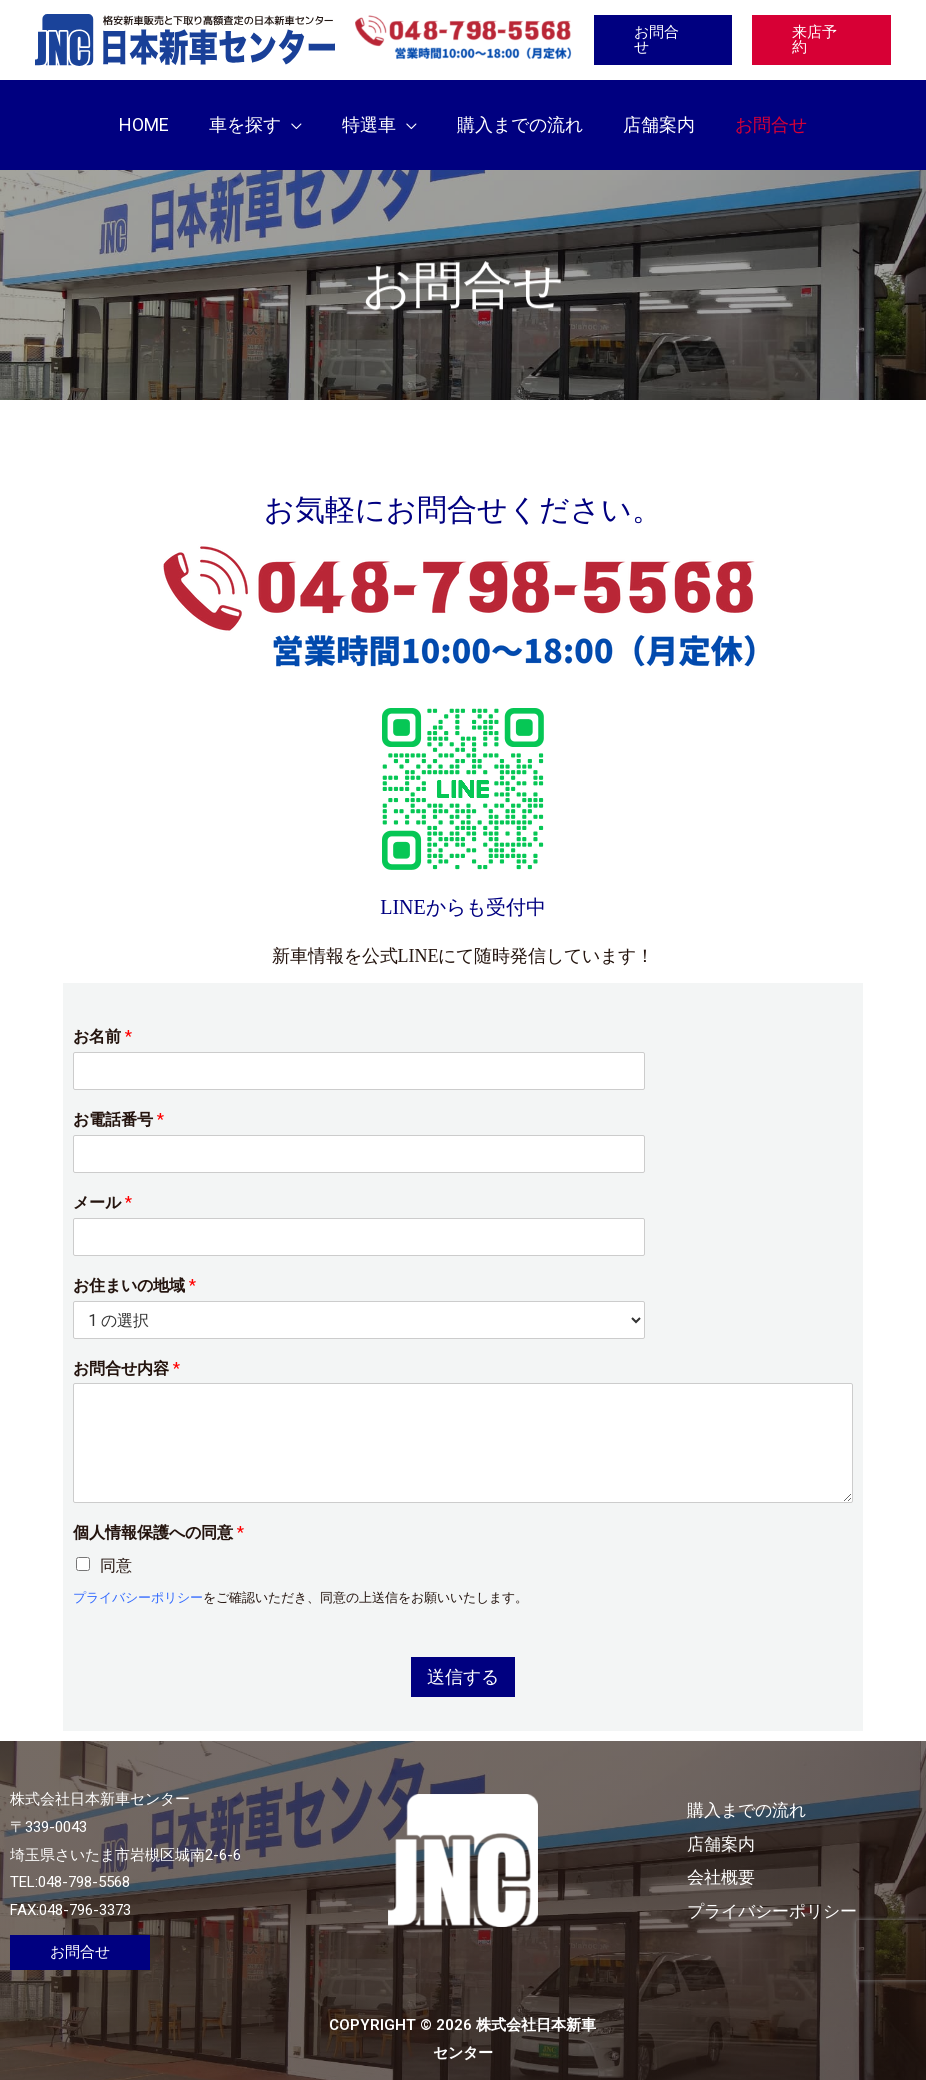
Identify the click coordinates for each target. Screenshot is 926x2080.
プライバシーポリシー (138, 1576)
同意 (116, 1545)
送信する (463, 1655)
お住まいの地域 (134, 1264)
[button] (297, 114)
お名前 (102, 1016)
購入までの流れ (777, 1789)
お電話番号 (118, 1099)
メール (102, 1181)
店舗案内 (750, 1822)
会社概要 (750, 1856)
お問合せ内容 (126, 1347)
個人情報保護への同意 (158, 1512)
